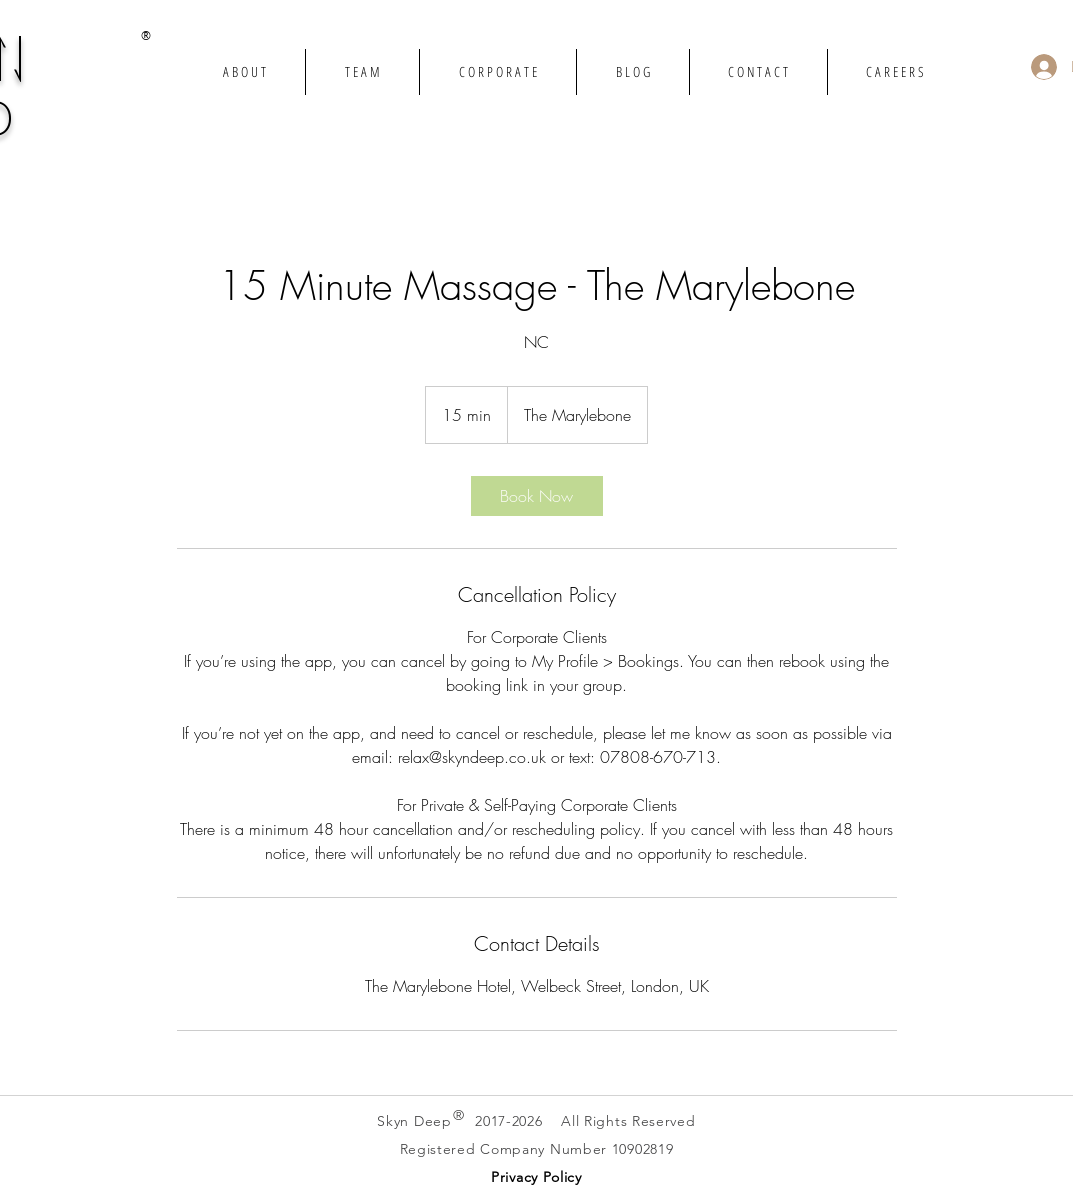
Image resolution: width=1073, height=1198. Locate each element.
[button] (536, 1176)
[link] (537, 496)
